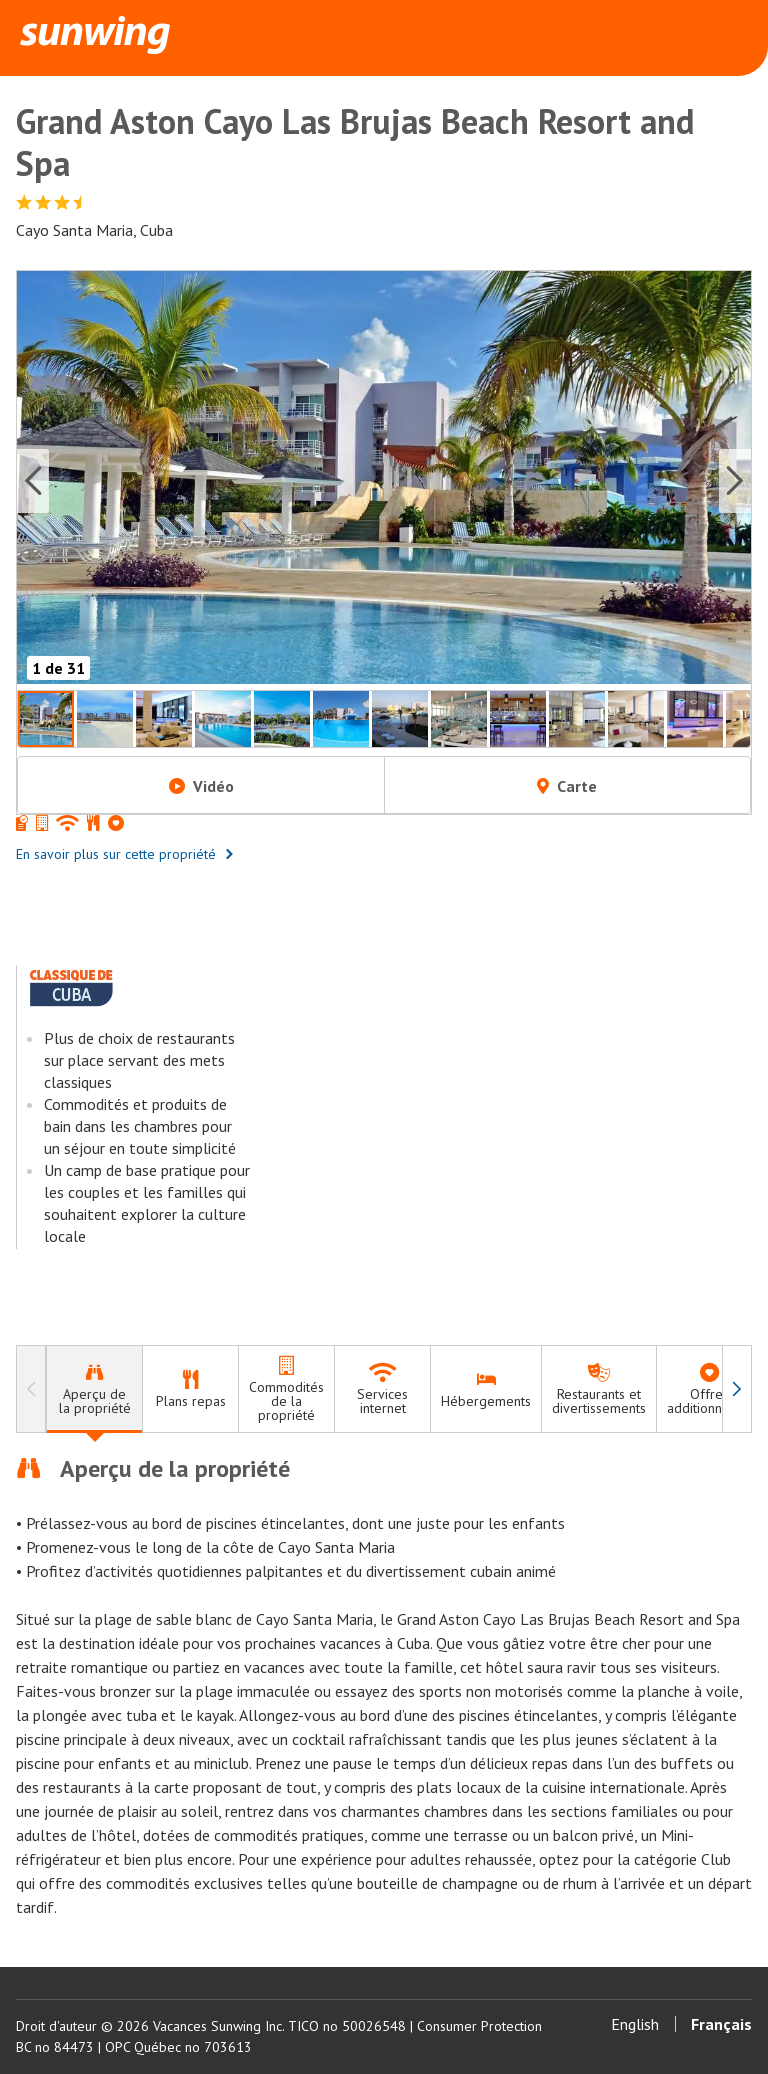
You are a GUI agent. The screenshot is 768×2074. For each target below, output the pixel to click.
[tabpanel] (384, 1686)
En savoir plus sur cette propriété (125, 854)
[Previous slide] (33, 481)
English (635, 2024)
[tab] (94, 1389)
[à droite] (737, 1389)
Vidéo (201, 786)
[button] (384, 480)
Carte (567, 786)
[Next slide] (735, 481)
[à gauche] (31, 1389)
